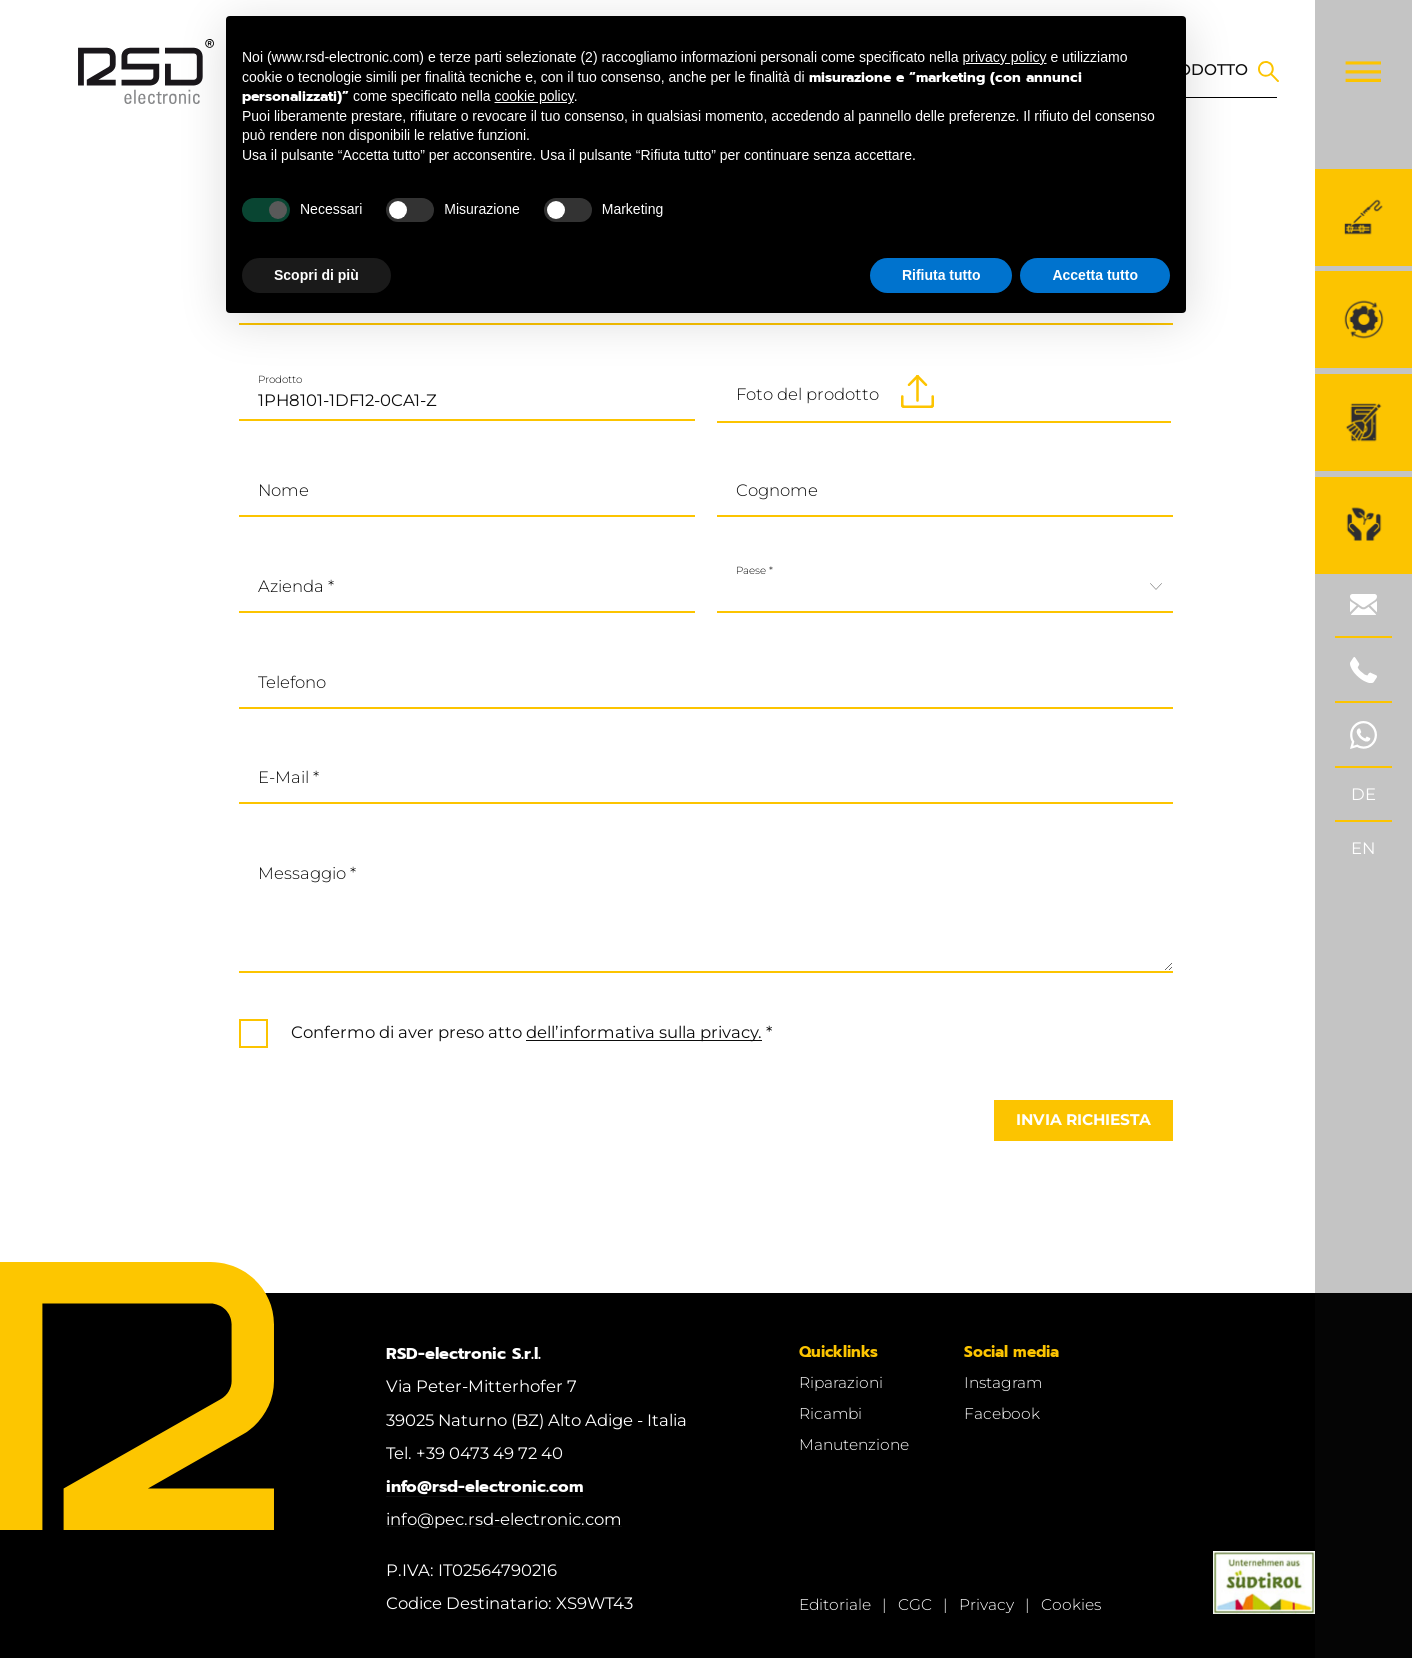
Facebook (1002, 1413)
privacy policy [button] (1005, 57)
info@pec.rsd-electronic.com (504, 1519)
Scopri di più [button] (316, 275)
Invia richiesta (1083, 1119)
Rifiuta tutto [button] (941, 275)
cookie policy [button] (534, 96)
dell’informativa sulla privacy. (644, 1032)
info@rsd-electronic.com (484, 1486)
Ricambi (830, 1413)
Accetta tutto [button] (1095, 275)
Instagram (1003, 1382)
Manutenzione (854, 1444)
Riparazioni (841, 1382)
